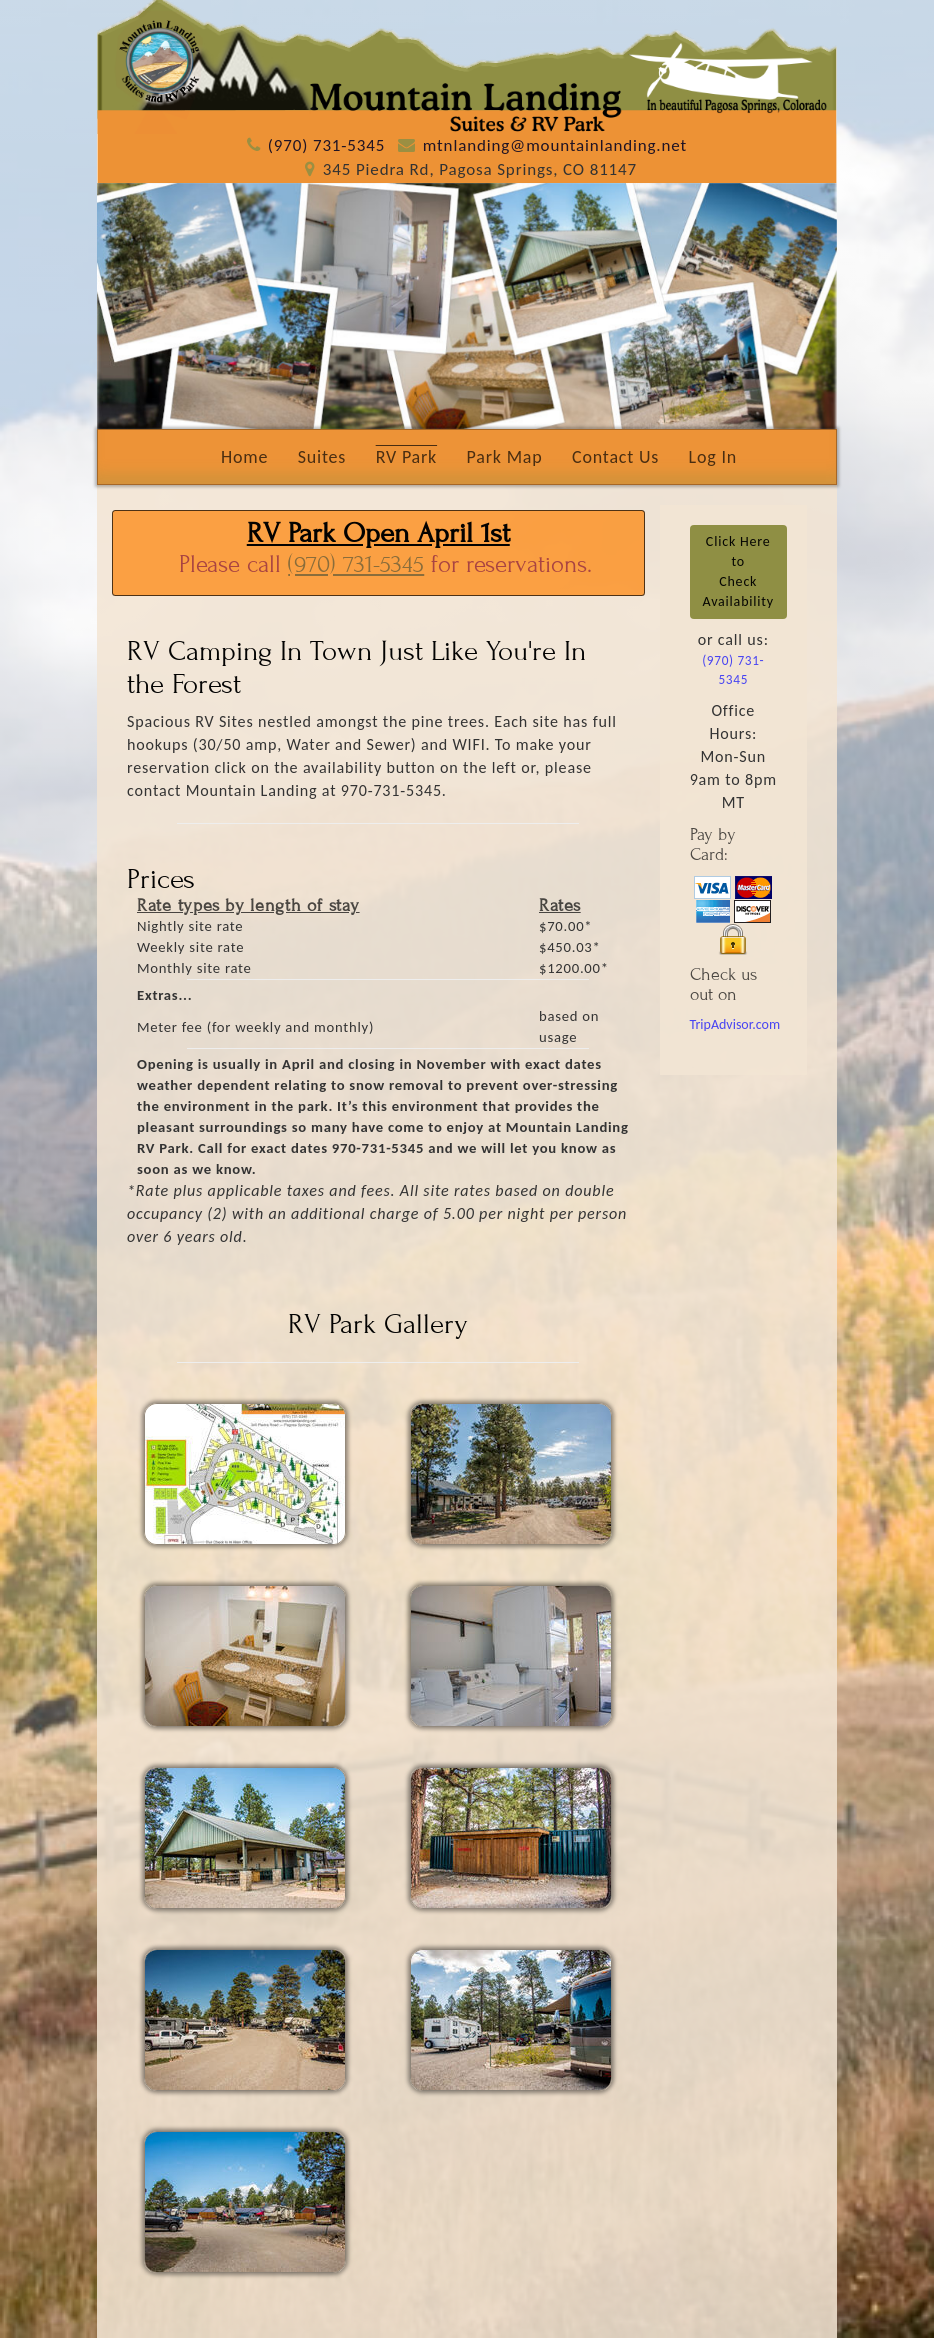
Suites (322, 457)
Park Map (505, 457)
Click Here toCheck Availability (738, 571)
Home (244, 457)
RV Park (406, 457)
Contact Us (615, 457)
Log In (713, 457)
